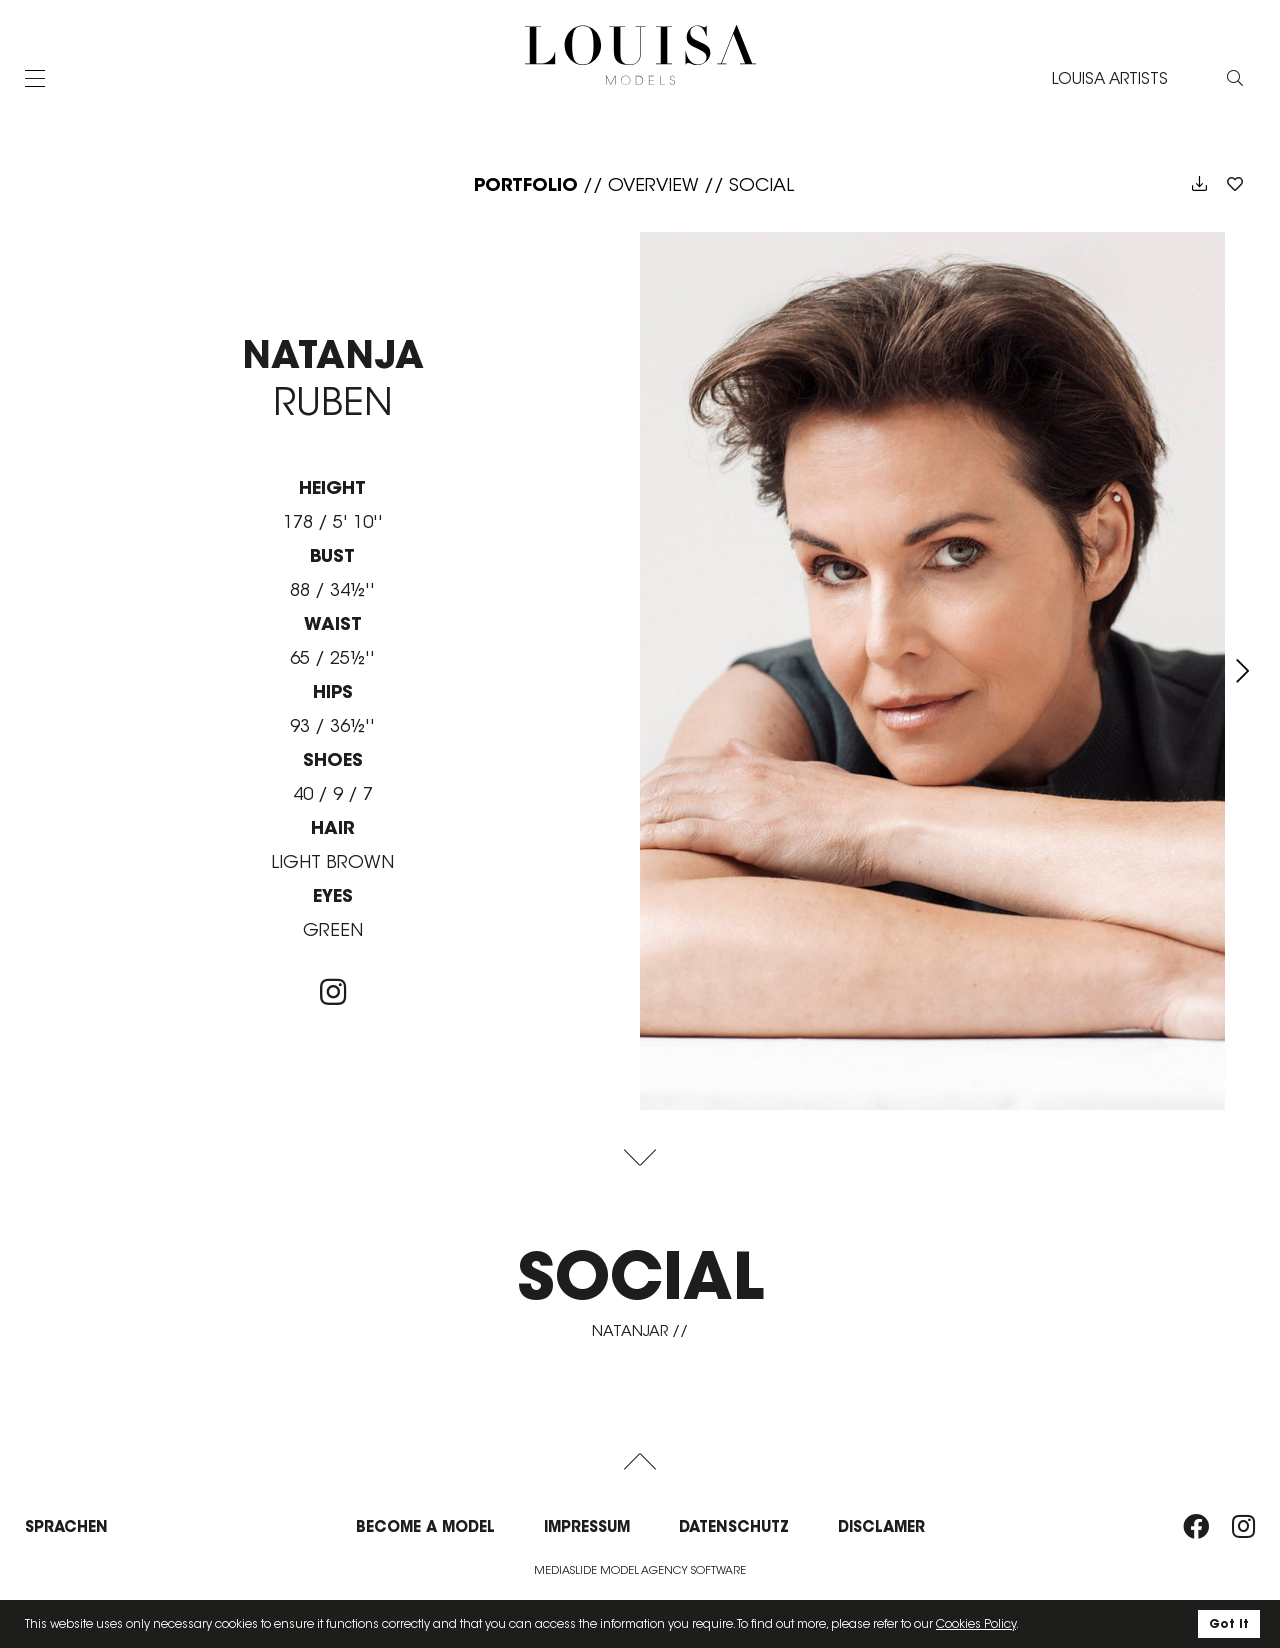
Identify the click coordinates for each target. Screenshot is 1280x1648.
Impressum (587, 1526)
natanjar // (640, 1330)
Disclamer (881, 1526)
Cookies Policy (976, 1623)
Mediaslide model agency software (640, 1570)
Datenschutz (734, 1526)
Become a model (425, 1526)
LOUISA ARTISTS (1110, 78)
